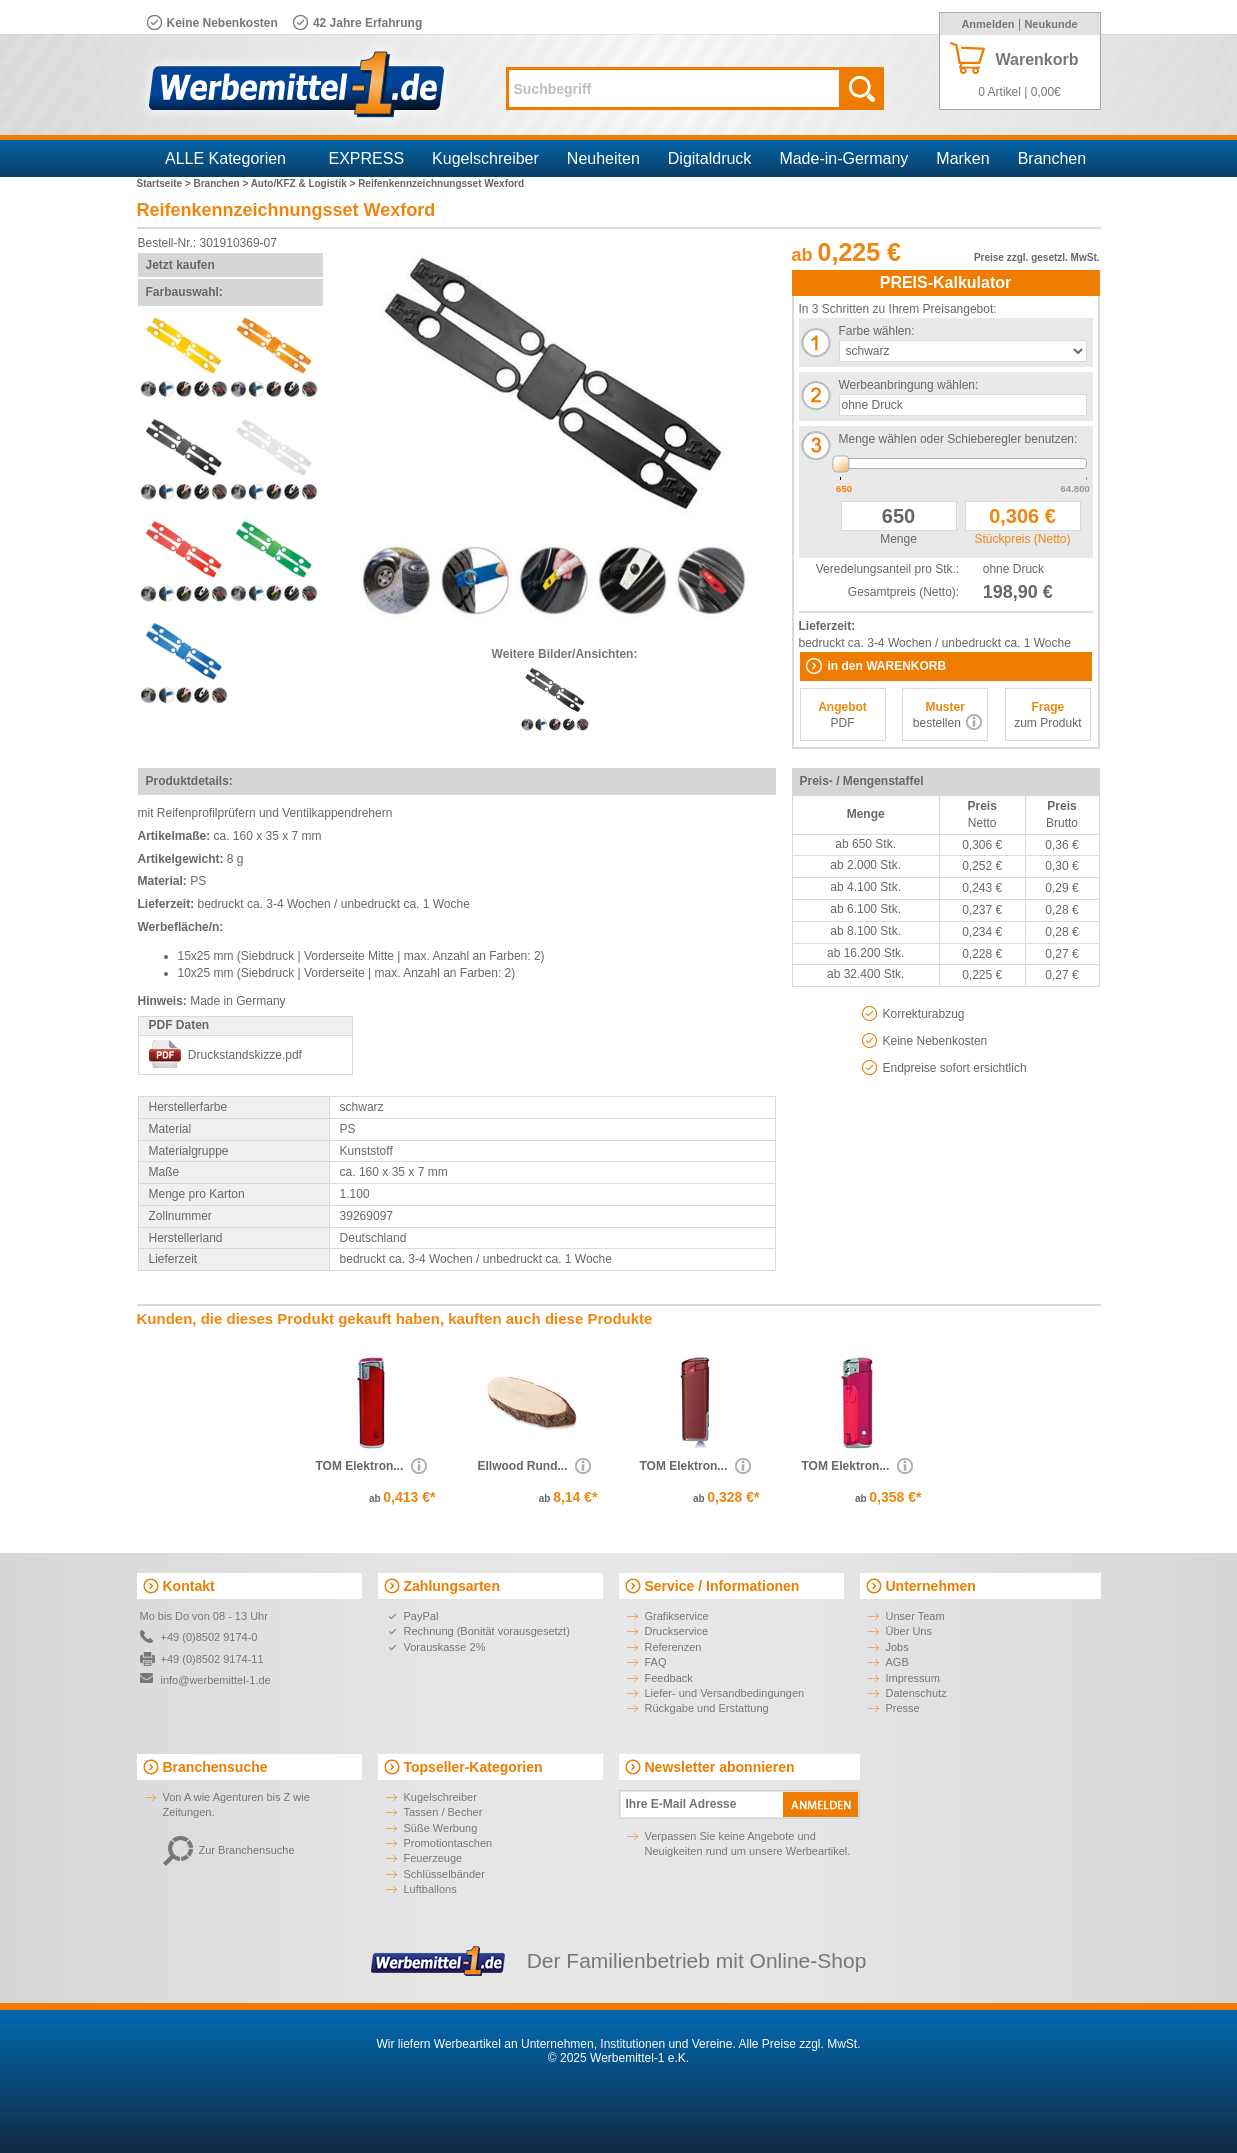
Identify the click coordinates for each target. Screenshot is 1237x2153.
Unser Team (915, 1616)
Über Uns (909, 1631)
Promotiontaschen (448, 1843)
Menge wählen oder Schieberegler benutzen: (958, 439)
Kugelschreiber (485, 158)
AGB (897, 1662)
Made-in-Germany (843, 158)
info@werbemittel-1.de (216, 1680)
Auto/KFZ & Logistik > (305, 183)
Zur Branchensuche (229, 1850)
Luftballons (430, 1889)
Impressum (913, 1678)
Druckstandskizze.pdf (245, 1055)
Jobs (897, 1647)
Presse (903, 1708)
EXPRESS (367, 158)
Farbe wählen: (877, 331)
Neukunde (1050, 24)
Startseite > (165, 183)
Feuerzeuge (433, 1858)
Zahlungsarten (452, 1586)
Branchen (1052, 158)
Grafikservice (677, 1616)
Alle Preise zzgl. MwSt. (799, 2044)
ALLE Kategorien (225, 158)
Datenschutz (916, 1693)
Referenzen (673, 1647)
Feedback (669, 1678)
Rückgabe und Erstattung (707, 1708)
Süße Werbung (441, 1828)
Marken (962, 158)
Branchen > (221, 183)
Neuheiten (603, 158)
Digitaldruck (710, 158)
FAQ (656, 1662)
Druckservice (677, 1631)
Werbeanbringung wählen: (909, 385)
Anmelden (987, 24)
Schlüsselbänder (444, 1874)
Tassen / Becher (443, 1812)
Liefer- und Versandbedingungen (725, 1693)
